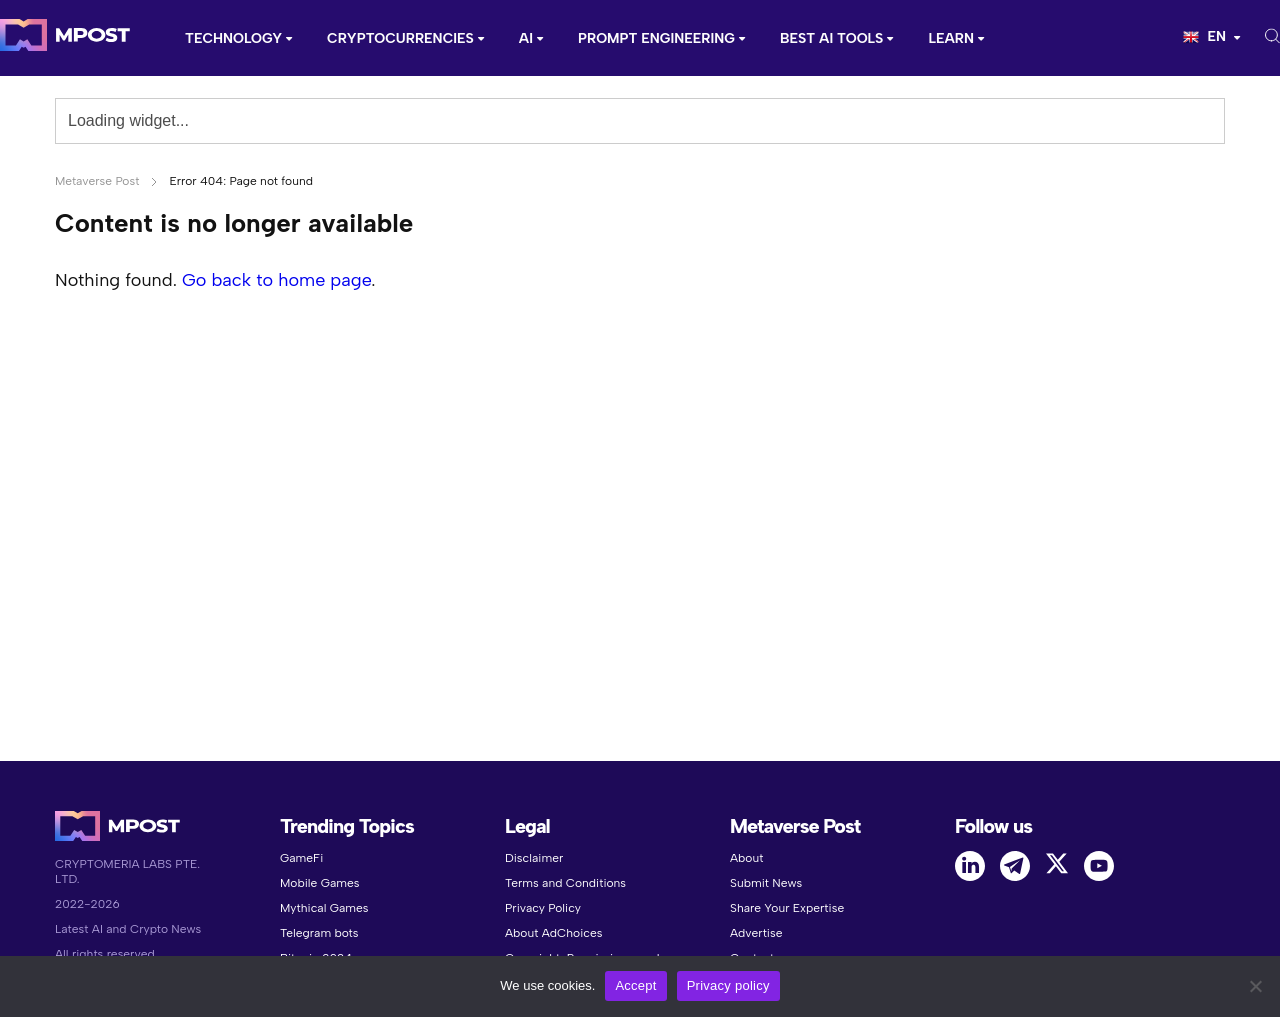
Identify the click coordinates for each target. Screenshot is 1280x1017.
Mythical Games (324, 908)
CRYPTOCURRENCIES (400, 38)
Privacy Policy (543, 908)
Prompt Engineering (656, 38)
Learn (951, 38)
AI (526, 38)
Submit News (766, 883)
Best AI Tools (831, 38)
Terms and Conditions (565, 883)
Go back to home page (276, 280)
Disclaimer (534, 858)
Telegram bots (319, 933)
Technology (233, 38)
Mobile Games (319, 883)
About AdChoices (553, 933)
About (746, 858)
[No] (1255, 986)
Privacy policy (728, 985)
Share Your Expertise (787, 908)
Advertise (756, 933)
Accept (635, 985)
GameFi (301, 858)
